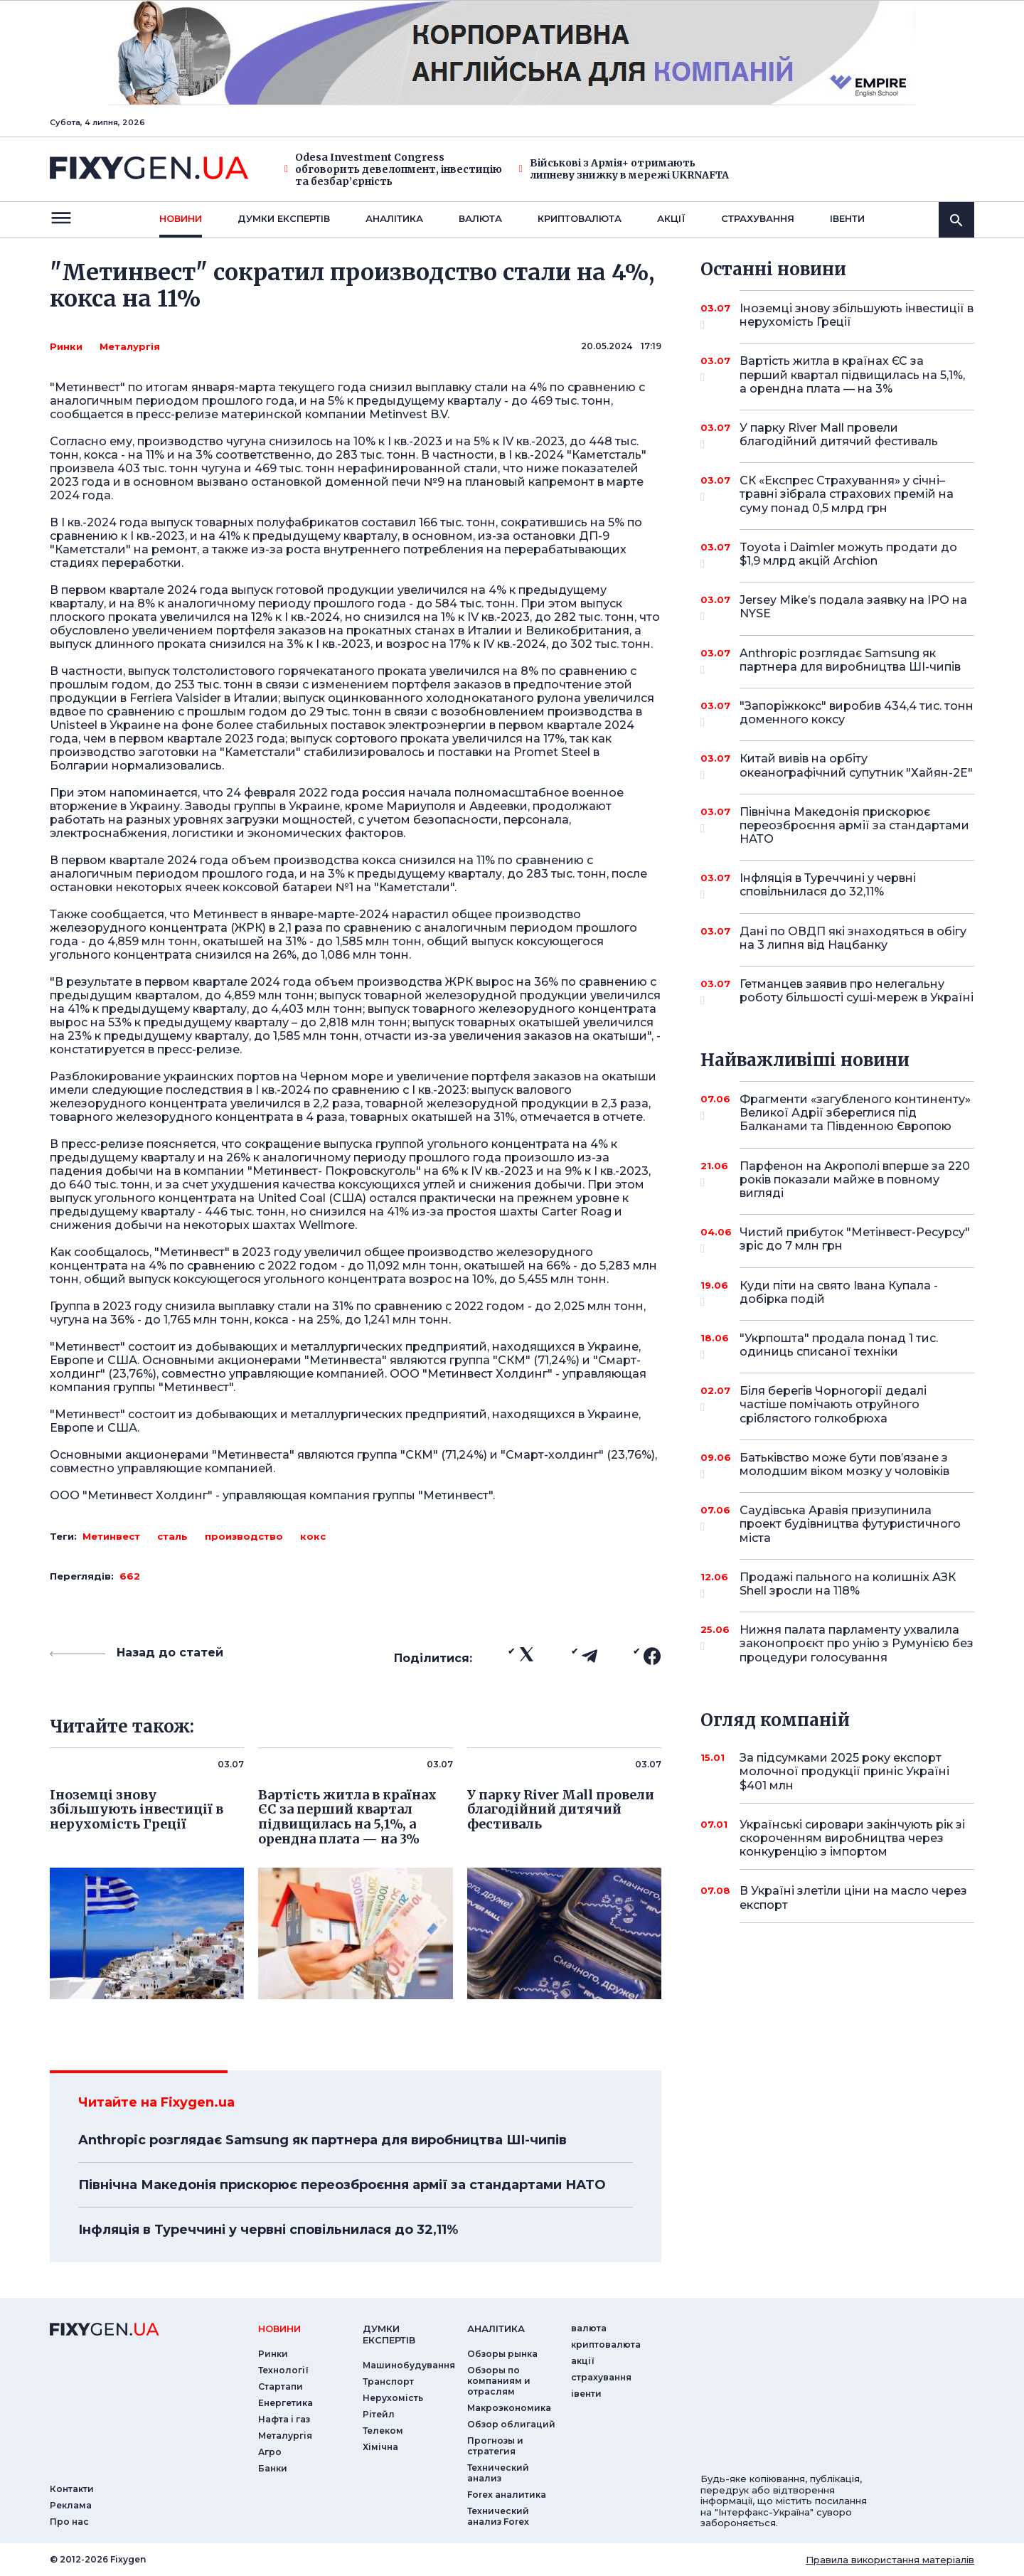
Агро (270, 2452)
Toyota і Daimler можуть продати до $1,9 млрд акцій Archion (848, 555)
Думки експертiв (284, 218)
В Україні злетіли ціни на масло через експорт (853, 1897)
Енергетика (285, 2402)
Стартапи (280, 2386)
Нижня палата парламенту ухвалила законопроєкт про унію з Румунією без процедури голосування (857, 1643)
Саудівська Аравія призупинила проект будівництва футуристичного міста (850, 1523)
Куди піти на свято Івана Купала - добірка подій (839, 1293)
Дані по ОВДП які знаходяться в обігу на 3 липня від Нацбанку (853, 938)
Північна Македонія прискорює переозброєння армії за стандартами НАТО (342, 2185)
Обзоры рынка (502, 2353)
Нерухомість (393, 2398)
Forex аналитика (506, 2494)
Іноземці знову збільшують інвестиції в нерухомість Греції (857, 316)
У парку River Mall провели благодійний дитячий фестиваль (839, 435)
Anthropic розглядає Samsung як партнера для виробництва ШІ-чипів (322, 2140)
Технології (283, 2370)
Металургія (130, 346)
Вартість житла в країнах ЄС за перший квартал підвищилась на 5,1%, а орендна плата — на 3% (852, 374)
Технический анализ (498, 2473)
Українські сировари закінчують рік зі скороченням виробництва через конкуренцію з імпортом (852, 1838)
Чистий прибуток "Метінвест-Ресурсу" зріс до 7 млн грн (855, 1240)
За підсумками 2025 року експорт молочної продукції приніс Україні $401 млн (844, 1771)
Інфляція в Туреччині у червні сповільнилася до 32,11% (268, 2229)
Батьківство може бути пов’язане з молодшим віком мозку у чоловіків (844, 1465)
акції (671, 218)
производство (244, 1536)
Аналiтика (394, 218)
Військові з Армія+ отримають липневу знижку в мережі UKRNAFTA (624, 169)
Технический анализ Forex (498, 2516)
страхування (757, 218)
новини (180, 218)
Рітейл (379, 2414)
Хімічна (380, 2447)
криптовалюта (580, 218)
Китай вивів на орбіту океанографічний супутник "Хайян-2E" (856, 766)
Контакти (72, 2489)
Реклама (71, 2505)
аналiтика (496, 2328)
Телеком (383, 2430)
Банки (272, 2468)
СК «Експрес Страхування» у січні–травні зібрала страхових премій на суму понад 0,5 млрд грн (847, 494)
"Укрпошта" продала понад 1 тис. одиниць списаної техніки (839, 1346)
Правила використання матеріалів (890, 2559)
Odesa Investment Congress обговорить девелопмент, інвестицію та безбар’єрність (393, 169)
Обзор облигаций (511, 2424)
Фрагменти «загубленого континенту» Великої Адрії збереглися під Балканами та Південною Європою (855, 1112)
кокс (313, 1536)
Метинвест (111, 1536)
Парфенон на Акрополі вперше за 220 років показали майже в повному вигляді (855, 1179)
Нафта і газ (284, 2419)
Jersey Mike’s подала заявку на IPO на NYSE (853, 607)
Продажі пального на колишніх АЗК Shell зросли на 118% (848, 1585)
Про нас (69, 2521)
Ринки (66, 346)
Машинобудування (409, 2365)
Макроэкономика (509, 2407)
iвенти (847, 218)
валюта (480, 218)
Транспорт (388, 2381)
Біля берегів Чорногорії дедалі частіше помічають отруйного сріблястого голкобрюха (837, 1404)
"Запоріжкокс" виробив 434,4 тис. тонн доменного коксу (857, 713)
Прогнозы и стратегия (495, 2446)
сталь (172, 1536)
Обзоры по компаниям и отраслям (498, 2381)
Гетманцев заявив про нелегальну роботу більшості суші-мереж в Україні (857, 991)
